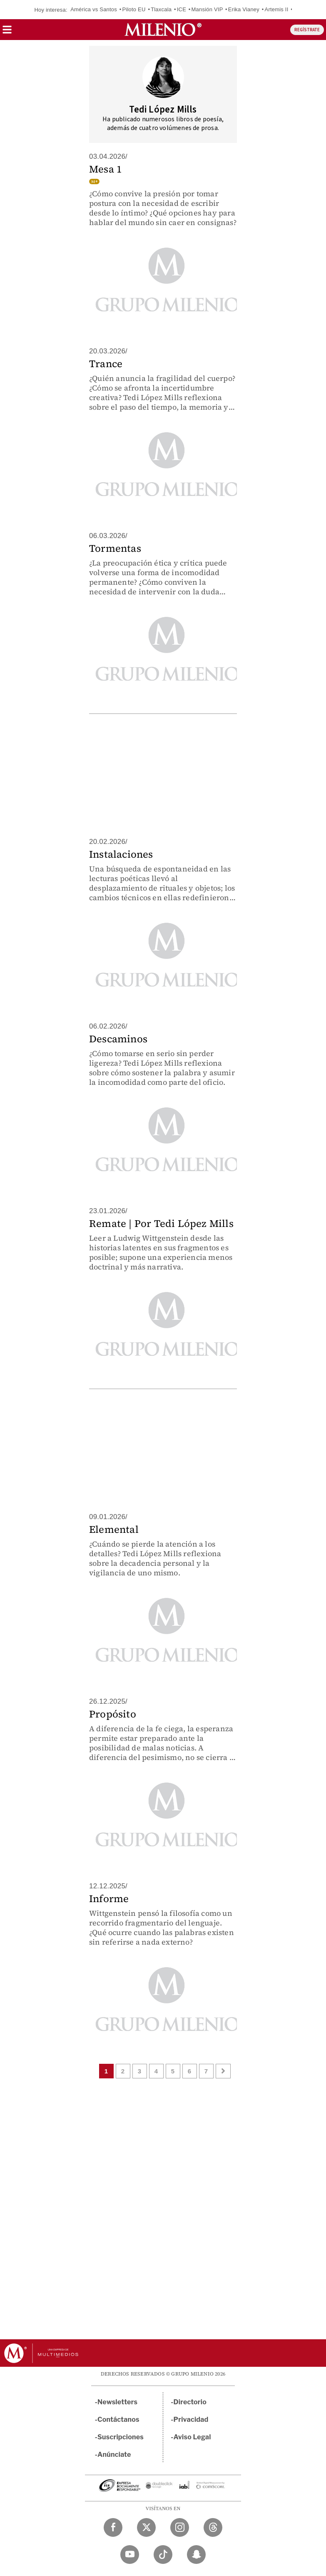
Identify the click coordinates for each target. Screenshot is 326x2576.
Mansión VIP (207, 9)
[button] (7, 32)
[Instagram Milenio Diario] (179, 2527)
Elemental (114, 1529)
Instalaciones (121, 854)
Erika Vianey (243, 9)
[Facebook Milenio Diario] (113, 2527)
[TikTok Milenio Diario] (163, 2554)
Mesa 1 (105, 169)
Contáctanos (118, 2419)
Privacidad (191, 2419)
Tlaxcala (161, 9)
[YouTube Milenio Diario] (129, 2554)
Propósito (112, 1714)
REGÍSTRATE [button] (307, 30)
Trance (105, 364)
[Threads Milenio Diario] (213, 2527)
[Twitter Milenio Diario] (146, 2527)
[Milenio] (163, 29)
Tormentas (115, 548)
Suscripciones (120, 2437)
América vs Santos (93, 9)
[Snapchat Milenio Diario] (196, 2554)
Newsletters (117, 2402)
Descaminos (118, 1039)
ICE (181, 9)
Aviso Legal (192, 2437)
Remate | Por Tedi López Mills (161, 1223)
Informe (109, 1898)
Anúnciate (114, 2454)
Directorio (190, 2402)
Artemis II (277, 9)
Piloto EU (134, 9)
